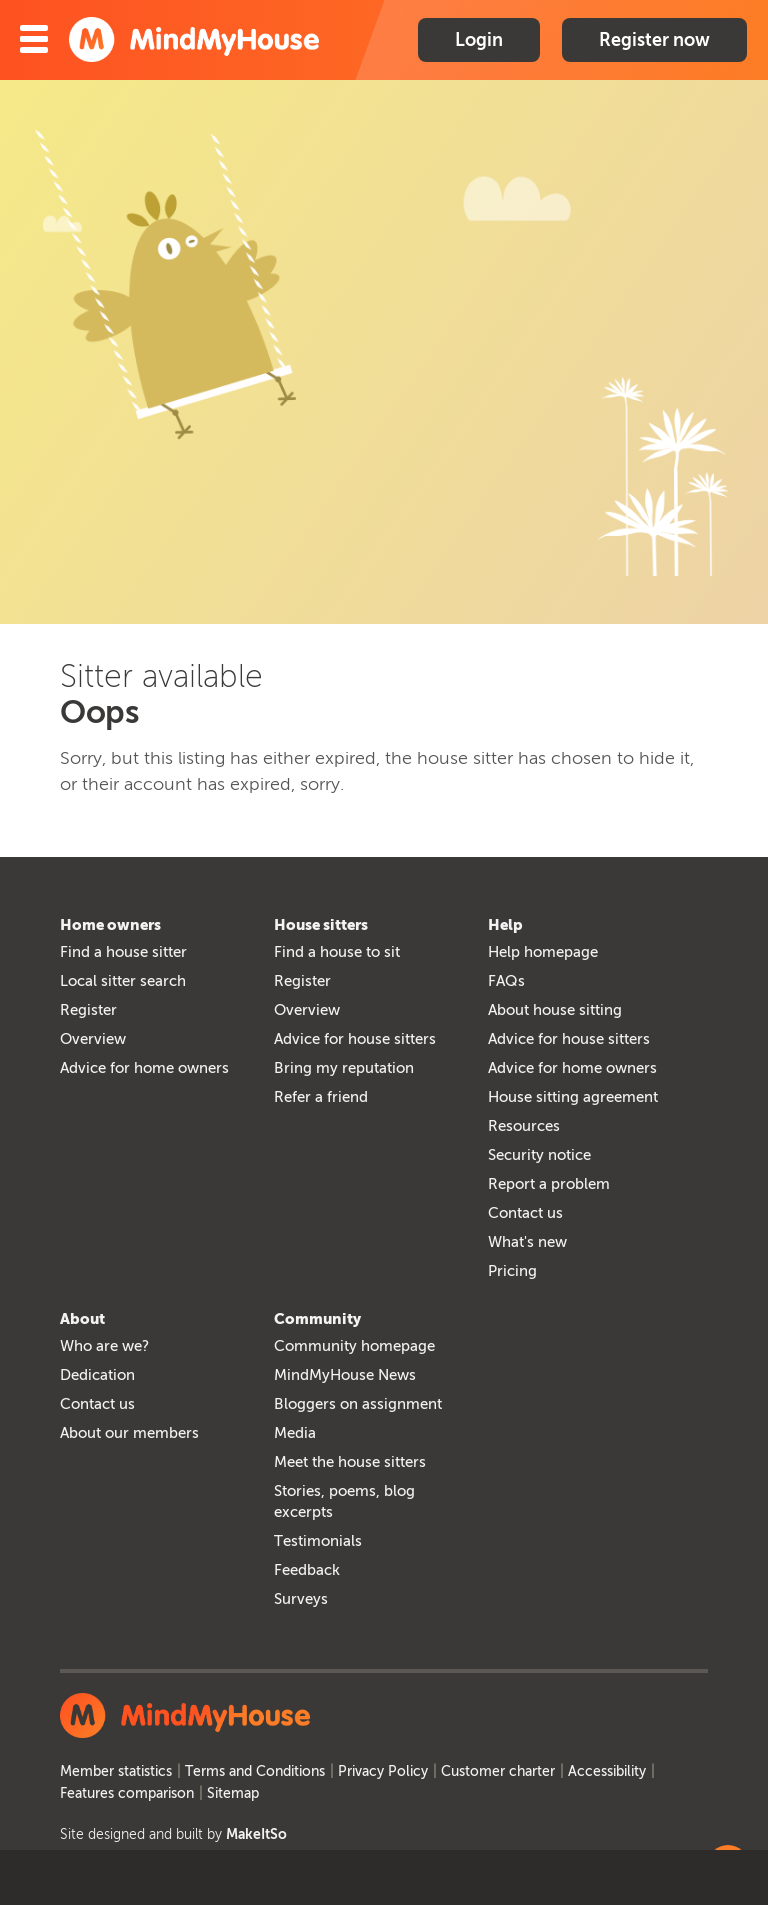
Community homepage (354, 1346)
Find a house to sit (337, 952)
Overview (93, 1039)
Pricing (512, 1271)
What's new (527, 1242)
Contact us (525, 1213)
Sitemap (233, 1793)
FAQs (506, 981)
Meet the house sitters (350, 1462)
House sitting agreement (573, 1097)
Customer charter (498, 1771)
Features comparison (127, 1793)
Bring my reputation (344, 1068)
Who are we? (104, 1346)
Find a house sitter (123, 952)
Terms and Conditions (255, 1771)
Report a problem (549, 1184)
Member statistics (116, 1771)
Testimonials (318, 1541)
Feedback (307, 1570)
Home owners (110, 925)
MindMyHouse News (345, 1375)
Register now (654, 40)
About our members (129, 1433)
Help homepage (543, 952)
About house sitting (555, 1010)
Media (295, 1433)
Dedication (97, 1375)
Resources (524, 1126)
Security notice (539, 1155)
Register (88, 1010)
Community (317, 1319)
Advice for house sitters (355, 1039)
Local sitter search (123, 981)
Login (479, 40)
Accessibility (607, 1771)
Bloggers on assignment (358, 1404)
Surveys (301, 1599)
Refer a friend (321, 1097)
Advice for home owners (144, 1068)
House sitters (321, 925)
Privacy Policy (383, 1771)
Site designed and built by (173, 1834)
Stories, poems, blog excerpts (344, 1501)
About (82, 1319)
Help (505, 925)
